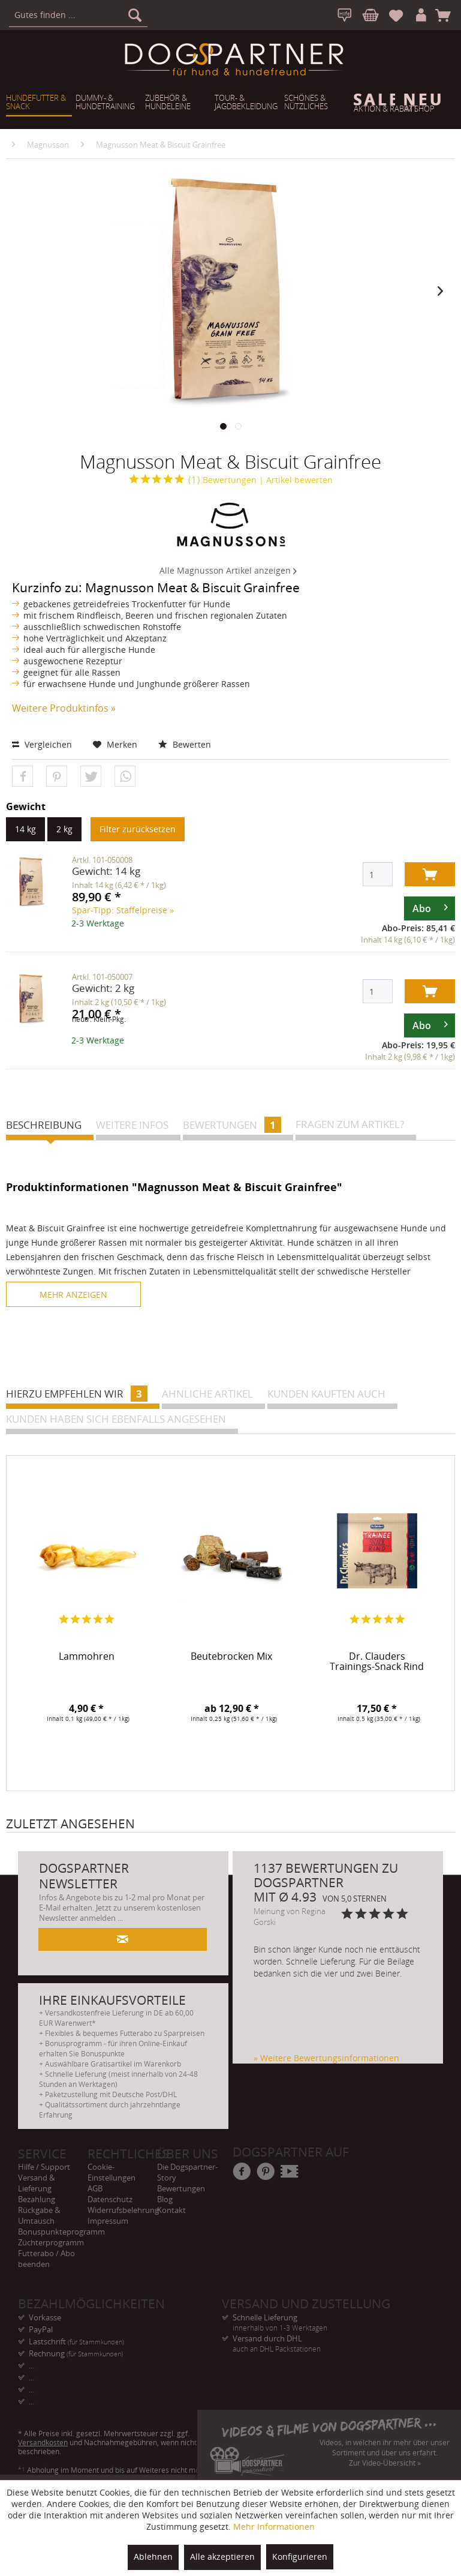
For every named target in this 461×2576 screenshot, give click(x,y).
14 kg (25, 829)
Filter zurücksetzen (138, 829)
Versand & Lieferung (36, 2183)
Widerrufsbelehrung (122, 2210)
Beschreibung (44, 1125)
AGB (95, 2188)
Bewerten (184, 744)
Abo (430, 906)
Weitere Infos (132, 1125)
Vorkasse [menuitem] (45, 2317)
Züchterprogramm (51, 2242)
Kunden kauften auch (326, 1394)
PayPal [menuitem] (41, 2329)
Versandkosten (43, 2442)
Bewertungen (193, 480)
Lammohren (87, 1657)
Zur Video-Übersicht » (385, 2463)
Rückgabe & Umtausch (39, 2215)
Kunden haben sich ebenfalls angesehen (116, 1419)
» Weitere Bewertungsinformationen (326, 2058)
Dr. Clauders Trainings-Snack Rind (377, 1662)
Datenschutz (110, 2199)
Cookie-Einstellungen (111, 2172)
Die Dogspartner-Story (187, 2172)
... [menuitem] (31, 2365)
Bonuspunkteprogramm (53, 2231)
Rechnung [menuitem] (76, 2353)
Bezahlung (36, 2199)
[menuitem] (78, 15)
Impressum (108, 2220)
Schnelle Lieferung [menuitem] (324, 2317)
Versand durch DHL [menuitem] (324, 2338)
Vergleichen (42, 744)
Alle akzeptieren (222, 2556)
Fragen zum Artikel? (350, 1124)
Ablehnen (153, 2556)
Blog (165, 2199)
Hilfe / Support (44, 2166)
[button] (22, 776)
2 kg (64, 829)
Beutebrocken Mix (231, 1657)
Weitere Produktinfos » (64, 708)
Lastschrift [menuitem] (76, 2341)
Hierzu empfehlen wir (76, 1394)
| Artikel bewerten (296, 479)
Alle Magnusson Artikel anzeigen (228, 570)
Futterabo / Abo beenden (46, 2258)
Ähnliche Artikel (207, 1394)
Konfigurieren (299, 2556)
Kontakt (171, 2210)
